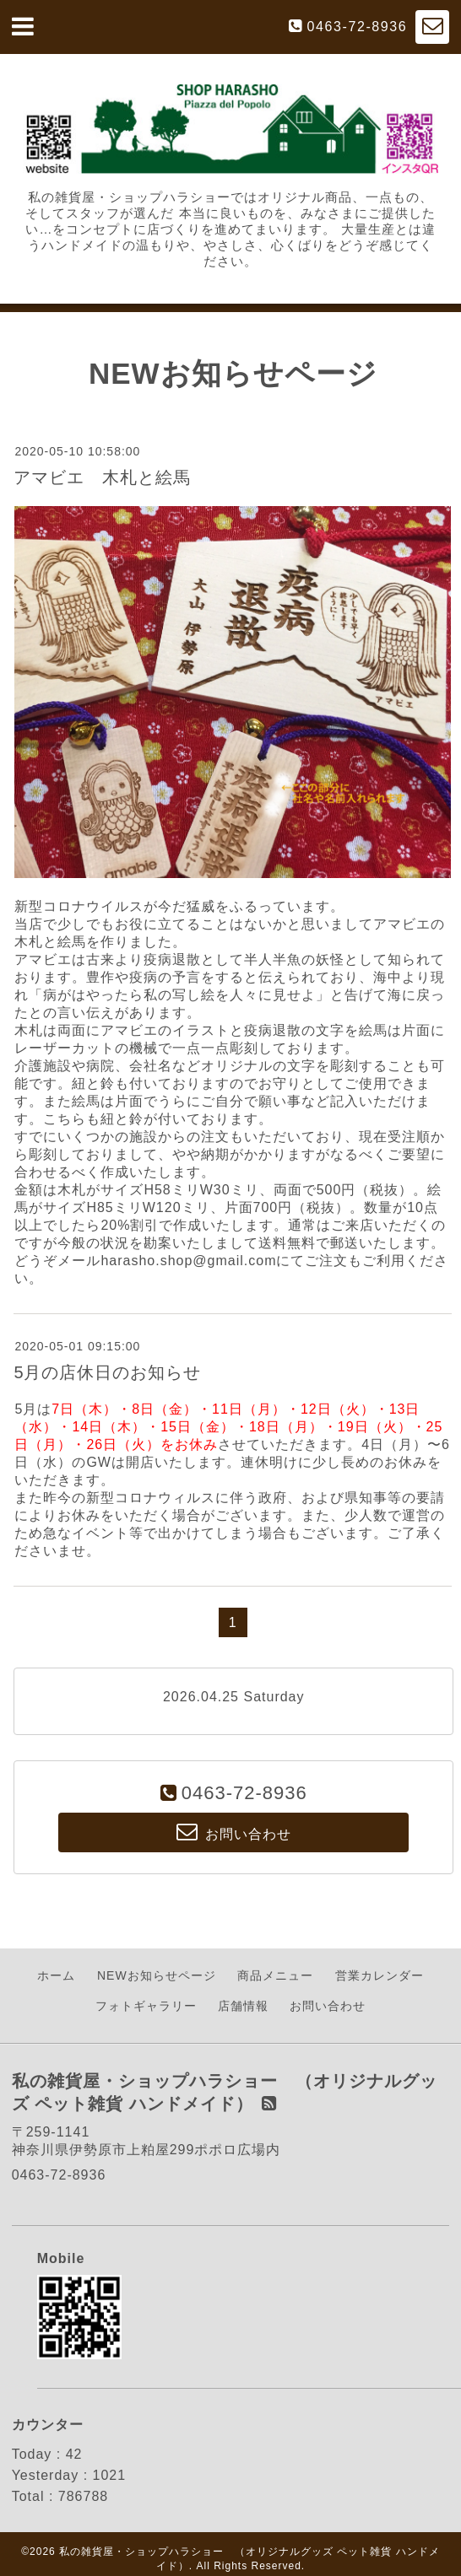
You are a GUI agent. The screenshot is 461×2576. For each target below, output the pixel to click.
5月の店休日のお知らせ (107, 1372)
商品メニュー (275, 1975)
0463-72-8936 (357, 26)
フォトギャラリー (146, 2006)
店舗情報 (243, 2006)
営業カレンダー (379, 1975)
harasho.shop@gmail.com (188, 1260)
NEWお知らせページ (156, 1975)
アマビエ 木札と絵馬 (102, 477)
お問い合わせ (328, 2006)
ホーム (56, 1975)
